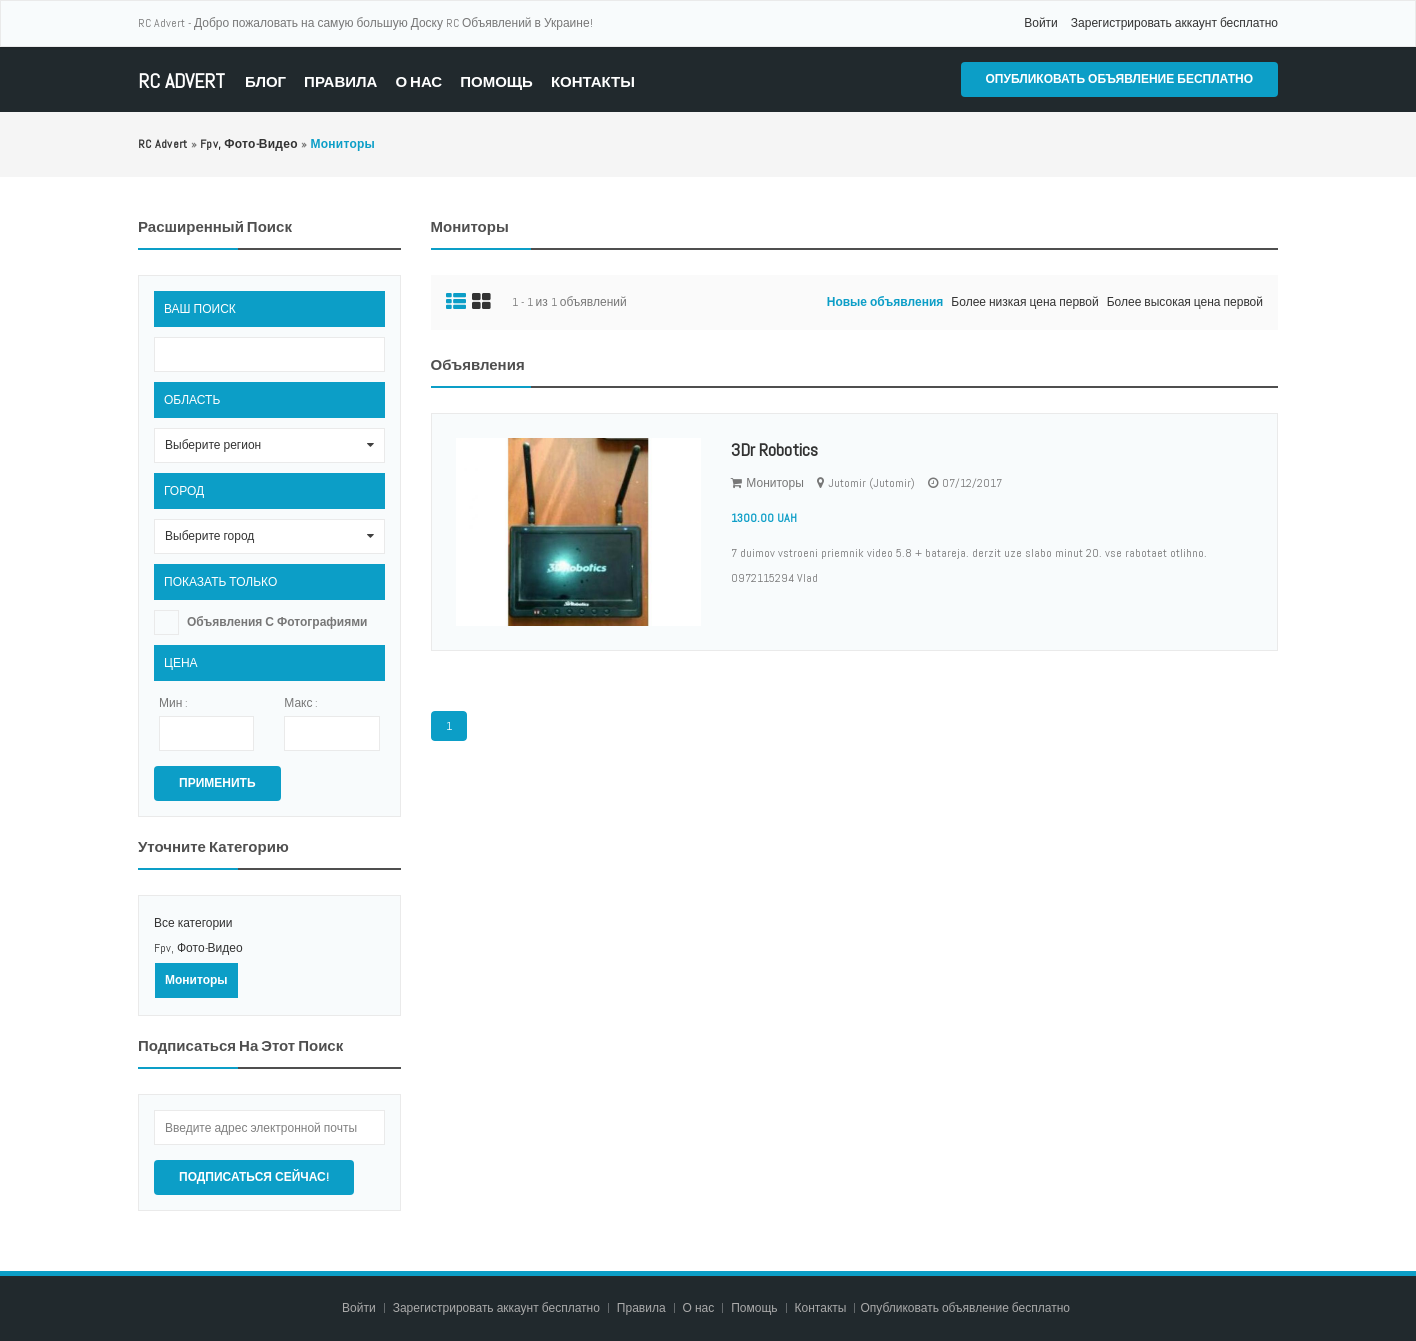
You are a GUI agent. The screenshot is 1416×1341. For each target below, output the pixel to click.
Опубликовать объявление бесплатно (1119, 79)
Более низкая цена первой (1024, 302)
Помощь (496, 81)
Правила (340, 81)
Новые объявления (885, 302)
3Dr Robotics (774, 449)
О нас (418, 81)
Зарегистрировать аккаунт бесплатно (1174, 23)
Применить (217, 783)
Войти (1041, 23)
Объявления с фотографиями (277, 622)
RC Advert (181, 81)
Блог (265, 81)
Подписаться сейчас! (254, 1177)
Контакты (593, 81)
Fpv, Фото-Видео (198, 948)
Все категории (193, 923)
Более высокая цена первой (1185, 302)
